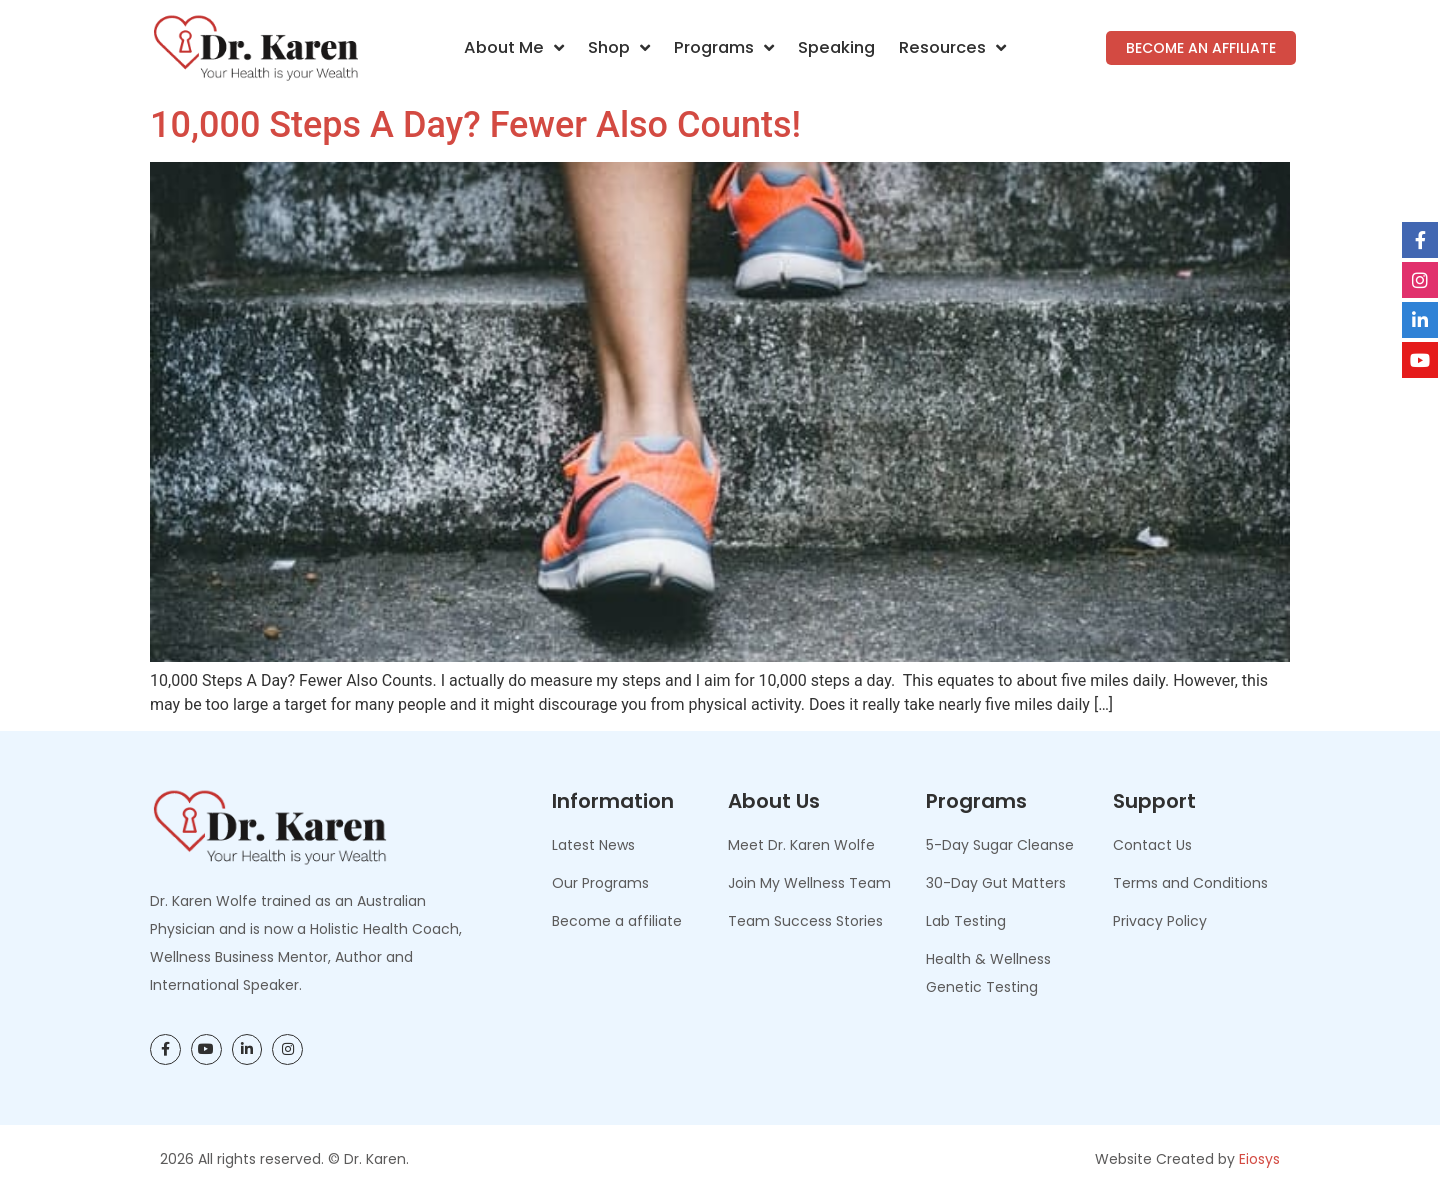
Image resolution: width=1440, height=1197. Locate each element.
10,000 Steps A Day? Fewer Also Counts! (475, 125)
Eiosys (1259, 1159)
